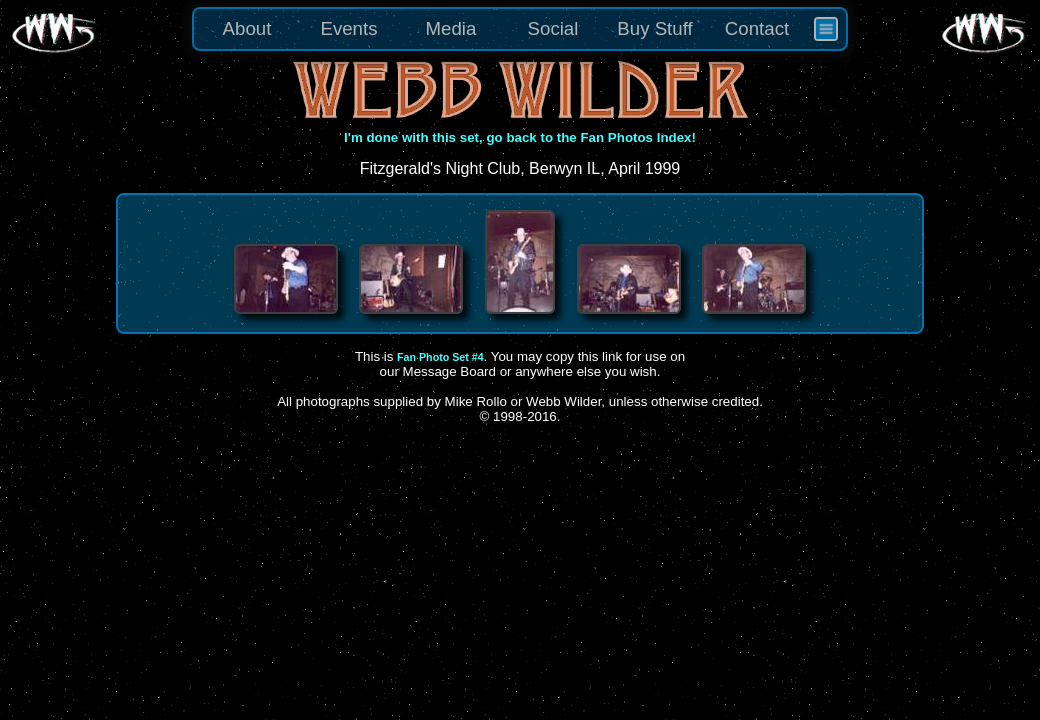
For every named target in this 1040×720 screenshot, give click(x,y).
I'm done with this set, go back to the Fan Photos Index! (520, 137)
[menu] (520, 29)
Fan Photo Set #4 (440, 357)
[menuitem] (826, 29)
